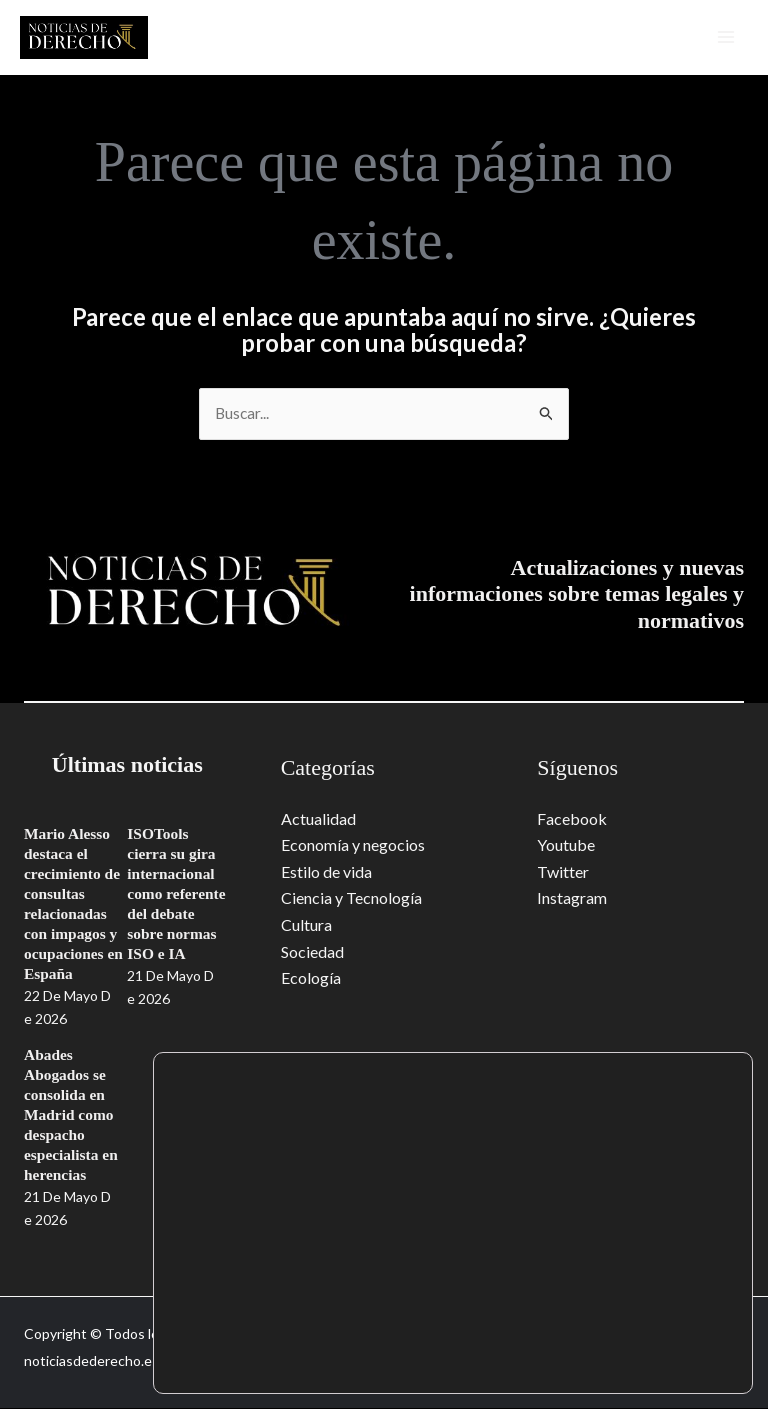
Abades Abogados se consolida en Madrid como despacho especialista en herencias (72, 1115)
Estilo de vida (326, 871)
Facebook (572, 819)
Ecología (311, 977)
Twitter (563, 871)
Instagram (572, 898)
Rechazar (653, 1351)
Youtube (566, 845)
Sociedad (312, 951)
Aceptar (653, 1309)
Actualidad (318, 819)
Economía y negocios (353, 845)
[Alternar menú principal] (722, 37)
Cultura (306, 924)
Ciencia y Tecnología (351, 898)
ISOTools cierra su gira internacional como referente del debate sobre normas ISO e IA (178, 894)
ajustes (316, 1358)
